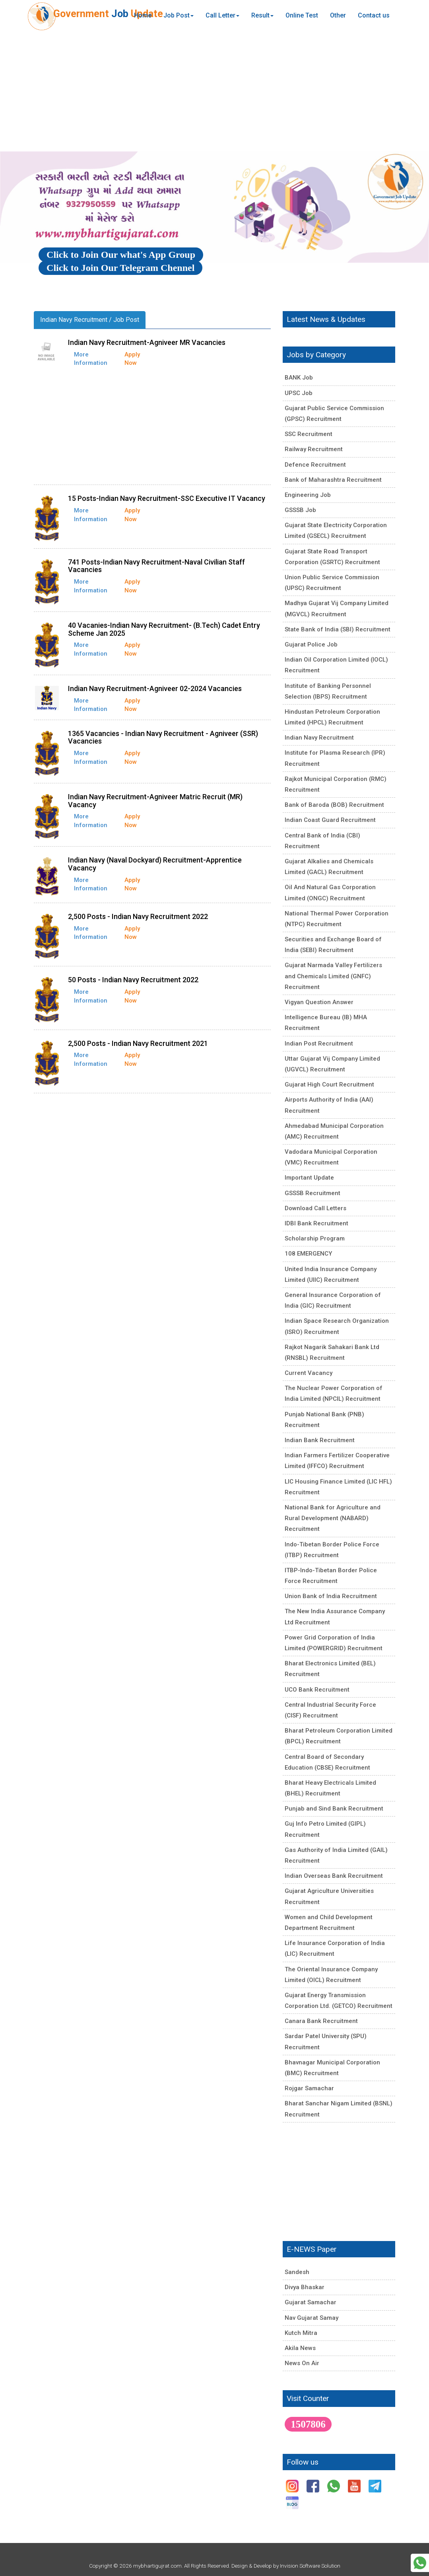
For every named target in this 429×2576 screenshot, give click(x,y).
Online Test (301, 15)
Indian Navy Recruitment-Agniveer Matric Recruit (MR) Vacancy (155, 800)
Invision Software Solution (310, 2565)
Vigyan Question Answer (319, 1002)
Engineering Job (308, 494)
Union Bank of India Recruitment (331, 1596)
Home (142, 15)
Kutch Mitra (301, 2333)
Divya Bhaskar (304, 2287)
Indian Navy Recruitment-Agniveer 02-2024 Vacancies (155, 688)
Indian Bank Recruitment (320, 1440)
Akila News (300, 2348)
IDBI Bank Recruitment (316, 1223)
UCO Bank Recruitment (317, 1689)
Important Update (309, 1177)
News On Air (302, 2363)
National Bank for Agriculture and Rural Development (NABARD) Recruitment (332, 1518)
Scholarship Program (315, 1238)
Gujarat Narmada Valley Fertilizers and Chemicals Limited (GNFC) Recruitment (333, 976)
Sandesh (297, 2272)
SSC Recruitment (308, 434)
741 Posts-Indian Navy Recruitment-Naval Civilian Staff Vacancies (156, 566)
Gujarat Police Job (311, 644)
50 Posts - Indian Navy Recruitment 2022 (133, 979)
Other (338, 15)
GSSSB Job (300, 510)
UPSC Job (299, 393)
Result (262, 15)
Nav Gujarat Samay (311, 2317)
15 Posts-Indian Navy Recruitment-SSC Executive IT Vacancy (166, 498)
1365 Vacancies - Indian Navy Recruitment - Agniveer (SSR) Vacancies (163, 737)
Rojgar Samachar (309, 2088)
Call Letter (222, 15)
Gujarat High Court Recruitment (329, 1084)
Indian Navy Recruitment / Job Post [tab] (89, 319)
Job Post (178, 15)
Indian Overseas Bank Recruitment (334, 1875)
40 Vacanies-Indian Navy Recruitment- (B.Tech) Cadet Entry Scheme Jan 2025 (164, 629)
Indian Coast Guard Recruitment (330, 820)
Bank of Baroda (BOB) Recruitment (334, 804)
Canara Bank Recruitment (321, 2021)
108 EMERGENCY (308, 1253)
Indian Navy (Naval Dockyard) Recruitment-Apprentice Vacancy (155, 864)
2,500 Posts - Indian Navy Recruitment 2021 (138, 1043)
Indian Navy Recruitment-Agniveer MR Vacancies (146, 342)
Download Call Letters (315, 1208)
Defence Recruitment (315, 464)
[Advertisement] (214, 91)
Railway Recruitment (314, 449)
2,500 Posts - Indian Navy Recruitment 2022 (138, 916)
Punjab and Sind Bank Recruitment (334, 1808)
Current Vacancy (308, 1373)
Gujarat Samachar (310, 2302)
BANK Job (299, 377)
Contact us (374, 15)
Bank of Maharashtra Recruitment (333, 479)
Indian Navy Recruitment (319, 737)
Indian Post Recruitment (319, 1043)
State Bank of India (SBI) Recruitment (337, 629)
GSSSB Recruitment (312, 1193)
